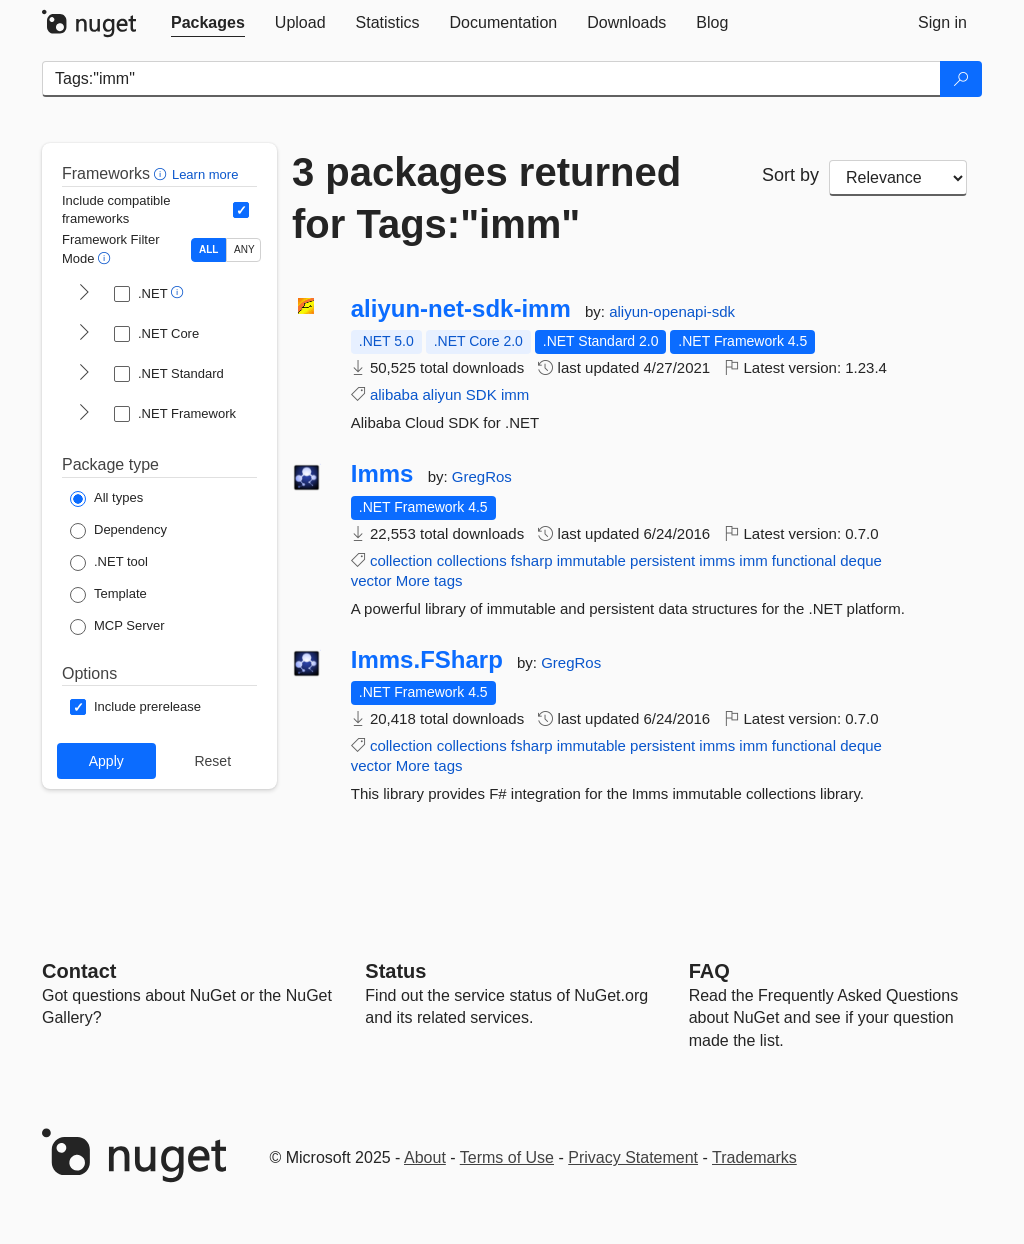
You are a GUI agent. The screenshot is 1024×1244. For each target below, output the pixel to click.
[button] (162, 173)
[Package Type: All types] (106, 499)
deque (861, 560)
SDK (481, 394)
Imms (382, 474)
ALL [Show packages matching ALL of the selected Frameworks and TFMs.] (208, 249)
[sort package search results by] (898, 178)
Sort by (790, 175)
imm (515, 394)
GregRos (482, 476)
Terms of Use (507, 1157)
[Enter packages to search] (491, 79)
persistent (662, 560)
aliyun (441, 394)
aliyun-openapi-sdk (672, 311)
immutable (591, 560)
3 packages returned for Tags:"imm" (486, 198)
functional (804, 560)
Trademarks (754, 1157)
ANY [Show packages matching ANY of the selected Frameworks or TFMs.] (244, 249)
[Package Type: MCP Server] (117, 627)
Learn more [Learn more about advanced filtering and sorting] (205, 174)
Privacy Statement (633, 1157)
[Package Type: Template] (108, 595)
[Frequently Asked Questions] (709, 971)
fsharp (532, 560)
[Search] (961, 79)
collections (472, 560)
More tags (429, 580)
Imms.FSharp (427, 660)
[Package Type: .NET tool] (109, 563)
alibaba (394, 394)
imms (717, 560)
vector (371, 580)
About (425, 1157)
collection (401, 560)
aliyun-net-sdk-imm (461, 309)
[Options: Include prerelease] (135, 707)
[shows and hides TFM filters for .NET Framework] (84, 414)
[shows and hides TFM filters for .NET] (84, 294)
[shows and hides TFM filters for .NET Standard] (84, 374)
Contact (79, 971)
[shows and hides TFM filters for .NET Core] (84, 334)
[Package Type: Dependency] (118, 531)
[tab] (208, 23)
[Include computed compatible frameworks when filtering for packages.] (241, 210)
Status (395, 971)
